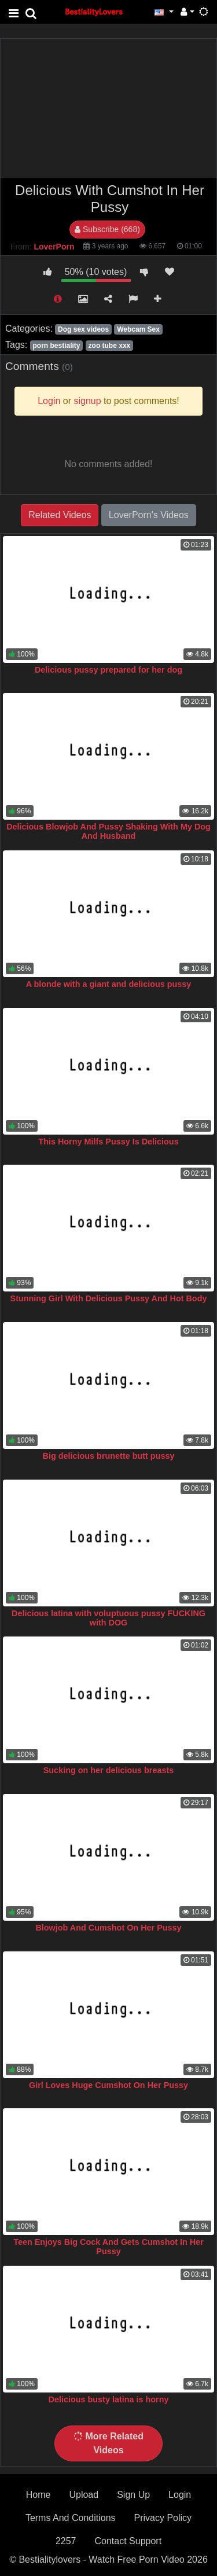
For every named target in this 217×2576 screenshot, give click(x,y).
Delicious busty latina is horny (109, 2399)
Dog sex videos (83, 329)
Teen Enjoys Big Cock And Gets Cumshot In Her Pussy (108, 2246)
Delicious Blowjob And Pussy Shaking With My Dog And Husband (108, 831)
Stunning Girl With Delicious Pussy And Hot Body (108, 1298)
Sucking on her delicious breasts (108, 1770)
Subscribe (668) (107, 229)
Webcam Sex (138, 329)
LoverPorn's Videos (149, 515)
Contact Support (127, 2541)
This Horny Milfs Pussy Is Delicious (108, 1141)
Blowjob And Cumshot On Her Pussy (108, 1927)
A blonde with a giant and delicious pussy (109, 984)
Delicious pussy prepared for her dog (108, 669)
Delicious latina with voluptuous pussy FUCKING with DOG (108, 1618)
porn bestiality (56, 346)
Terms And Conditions (70, 2518)
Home (38, 2495)
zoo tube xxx (110, 346)
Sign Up (133, 2495)
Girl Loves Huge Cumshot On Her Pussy (108, 2085)
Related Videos (59, 515)
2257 (66, 2541)
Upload (83, 2495)
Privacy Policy (163, 2518)
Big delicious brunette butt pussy (109, 1456)
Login (179, 2495)
